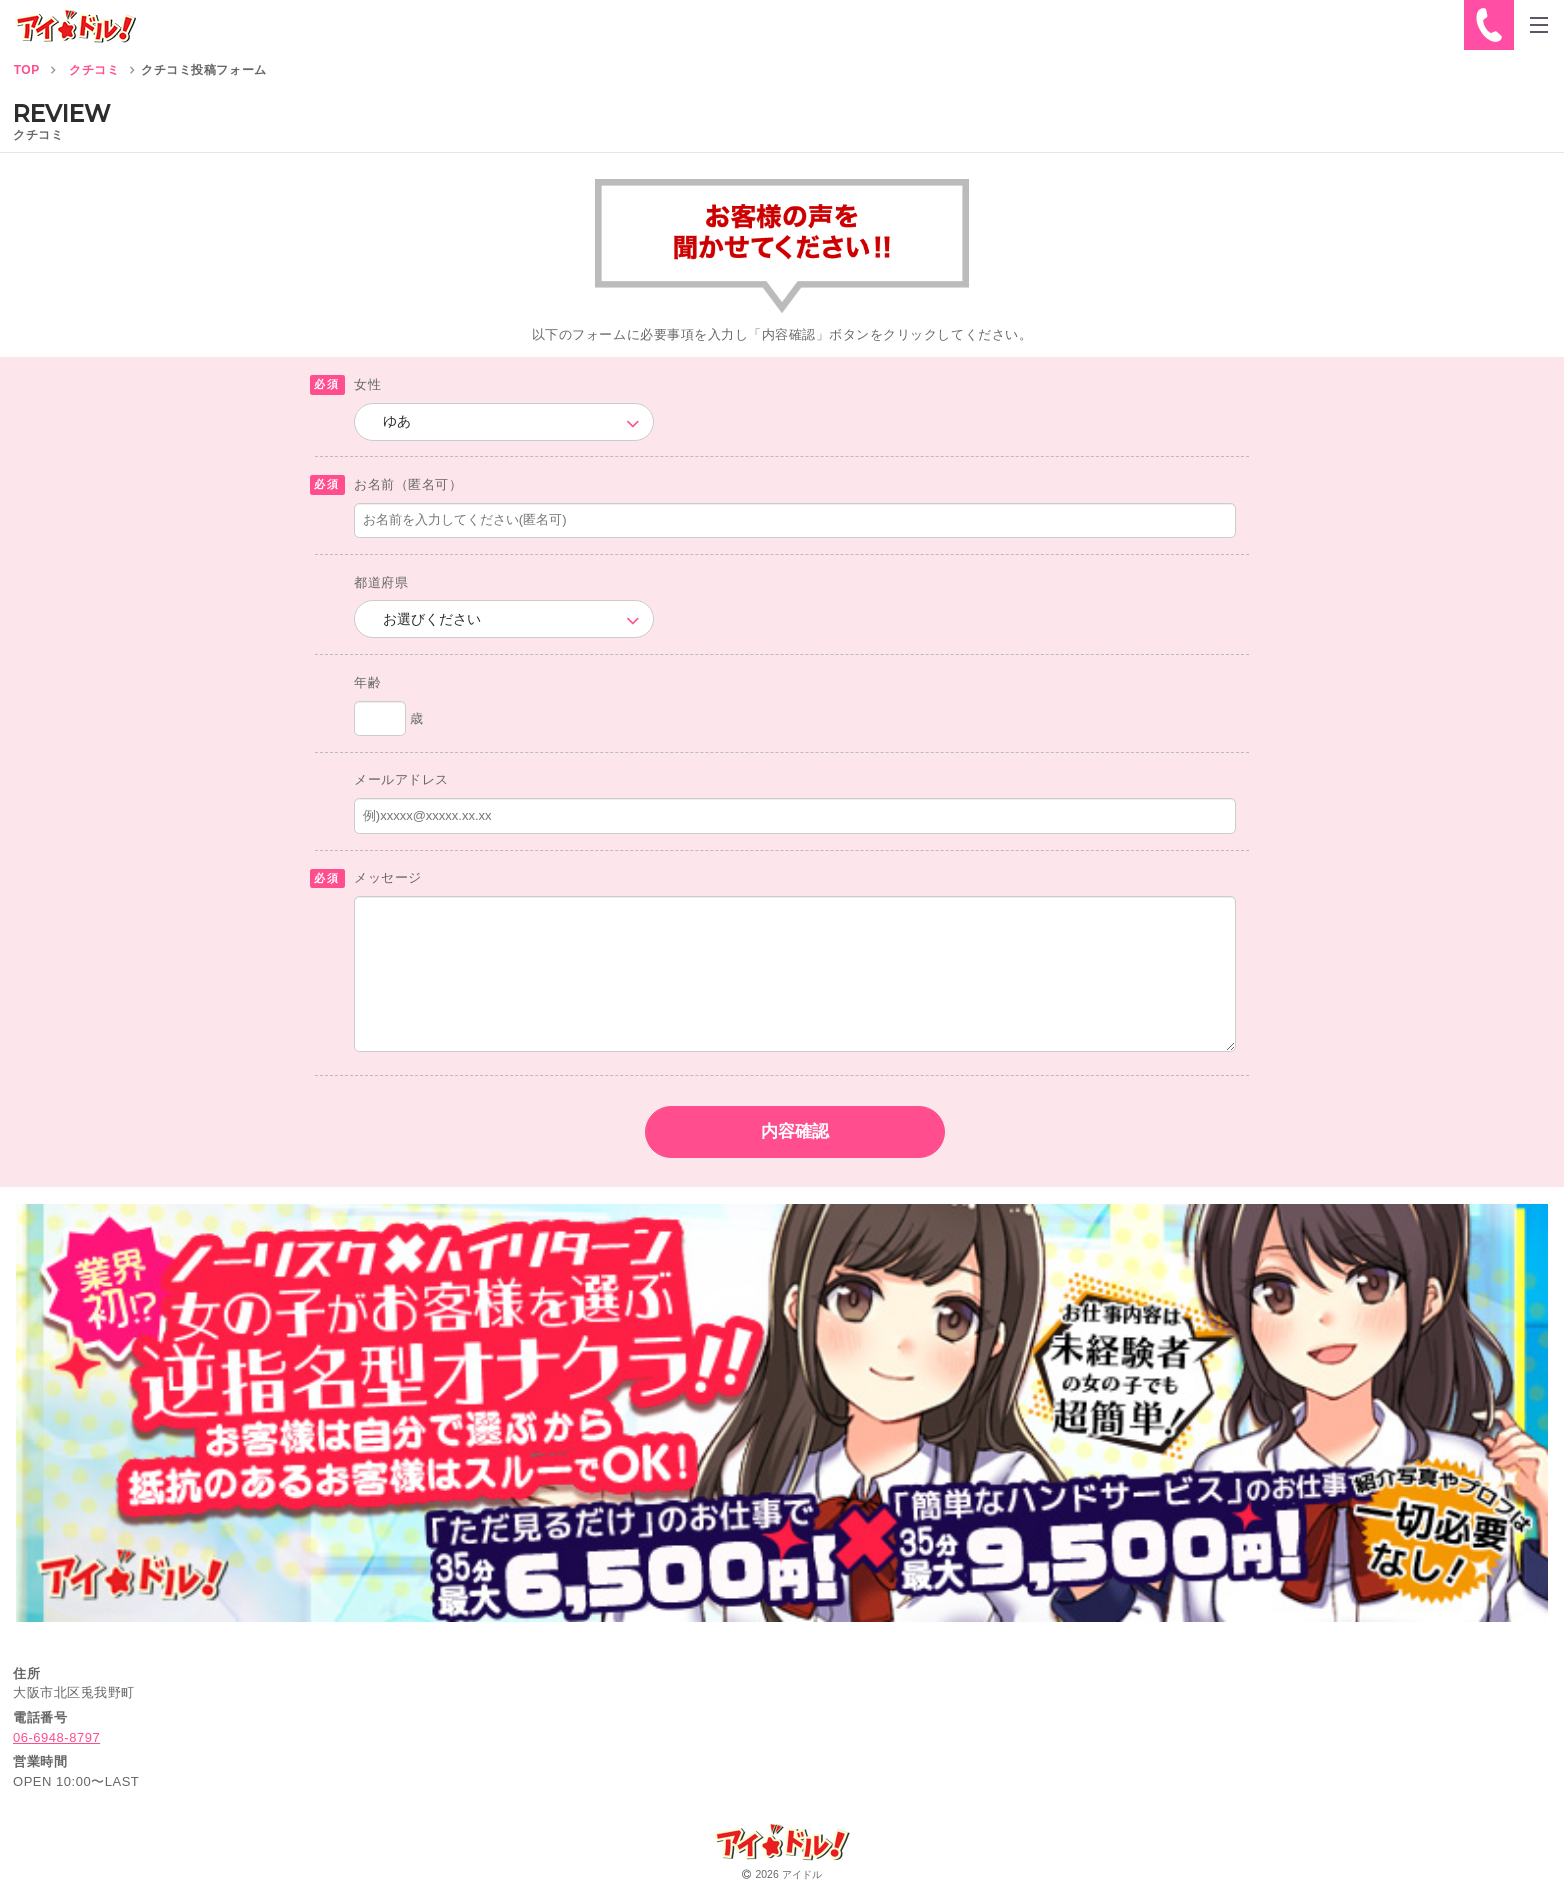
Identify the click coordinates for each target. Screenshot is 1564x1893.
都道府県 (381, 582)
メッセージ (388, 877)
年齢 (367, 682)
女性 (367, 384)
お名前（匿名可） (408, 484)
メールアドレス (401, 779)
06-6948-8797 (56, 1737)
